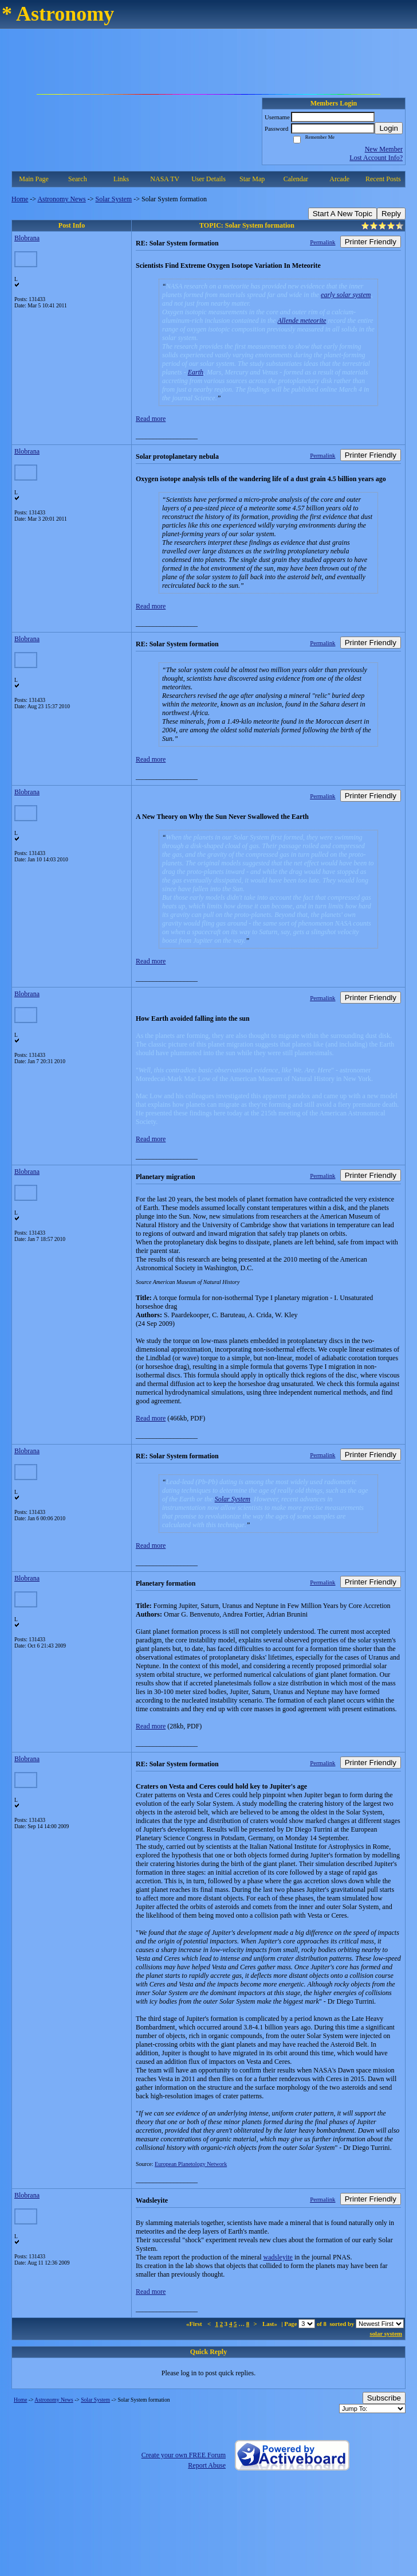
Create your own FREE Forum (183, 2455)
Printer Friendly (370, 241)
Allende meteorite (301, 321)
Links (121, 179)
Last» (270, 2323)
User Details (208, 179)
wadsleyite (278, 2257)
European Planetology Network (191, 2164)
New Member (384, 149)
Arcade (339, 179)
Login (388, 128)
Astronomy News (61, 199)
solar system (386, 2333)
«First (194, 2323)
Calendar (296, 179)
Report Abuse (207, 2465)
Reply (391, 213)
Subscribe (384, 2398)
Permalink (322, 242)
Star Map (252, 179)
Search (77, 179)
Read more (151, 419)
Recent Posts (383, 179)
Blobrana (27, 238)
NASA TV (164, 179)
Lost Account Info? (376, 158)
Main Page (34, 179)
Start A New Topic (342, 213)
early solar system (346, 295)
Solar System (114, 199)
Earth (195, 372)
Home (19, 199)
